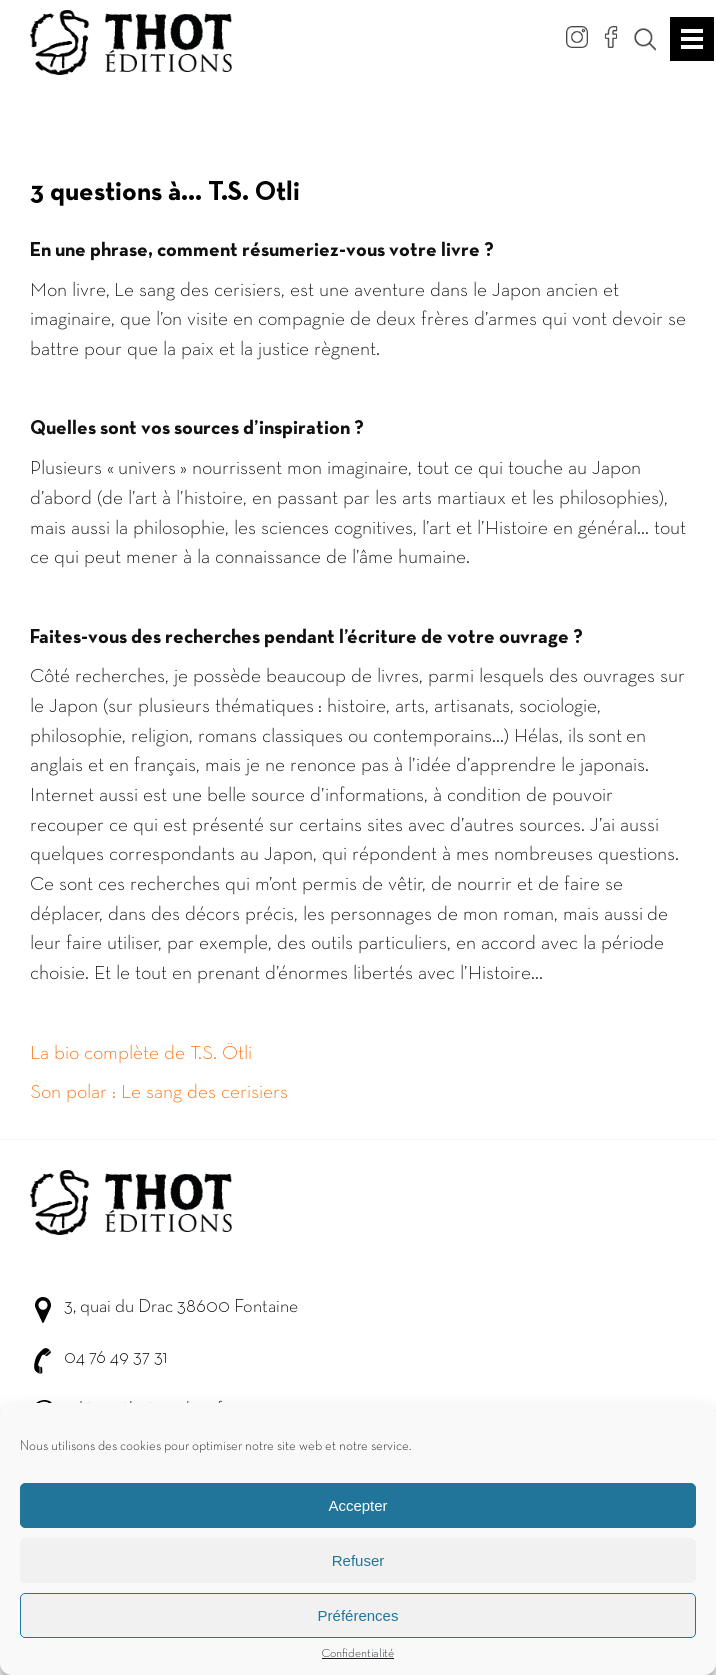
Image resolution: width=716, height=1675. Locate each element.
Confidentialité (358, 1656)
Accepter (357, 1507)
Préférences (358, 1617)
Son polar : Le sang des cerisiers (159, 1093)
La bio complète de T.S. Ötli (141, 1054)
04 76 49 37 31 (115, 1358)
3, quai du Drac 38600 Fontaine (181, 1307)
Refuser (358, 1562)
